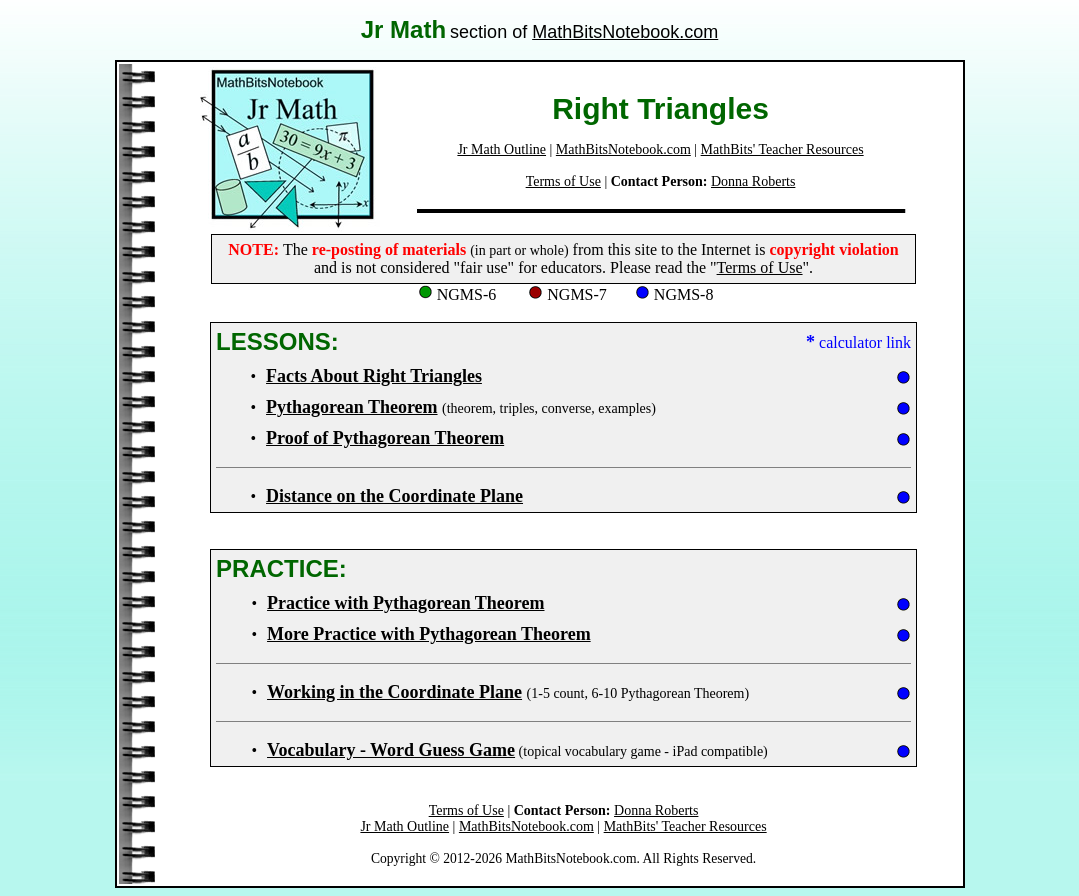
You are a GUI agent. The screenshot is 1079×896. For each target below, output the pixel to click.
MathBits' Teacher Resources (782, 149)
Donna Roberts (753, 181)
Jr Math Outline (501, 149)
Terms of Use (563, 181)
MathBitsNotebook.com (625, 32)
